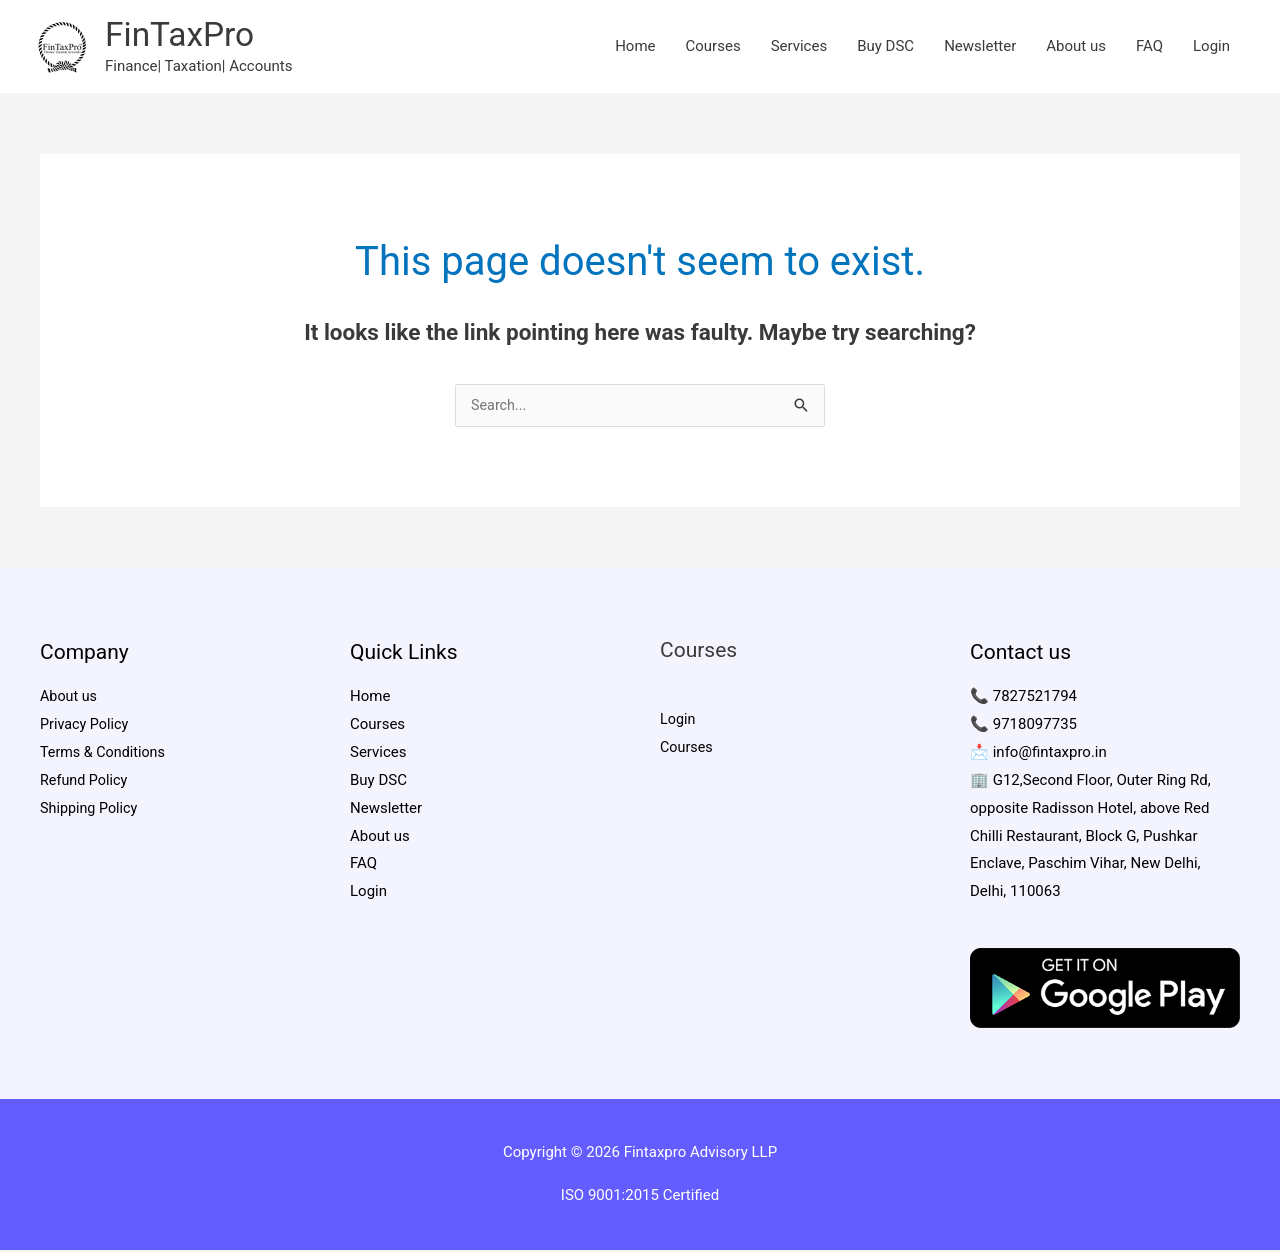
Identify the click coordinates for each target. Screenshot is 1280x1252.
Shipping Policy (91, 811)
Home (635, 47)
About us (1076, 47)
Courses (713, 47)
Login (1211, 47)
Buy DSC (885, 47)
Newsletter (980, 47)
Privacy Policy (86, 727)
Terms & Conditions (105, 755)
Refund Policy (85, 783)
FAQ (1149, 47)
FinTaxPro (183, 35)
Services (799, 47)
